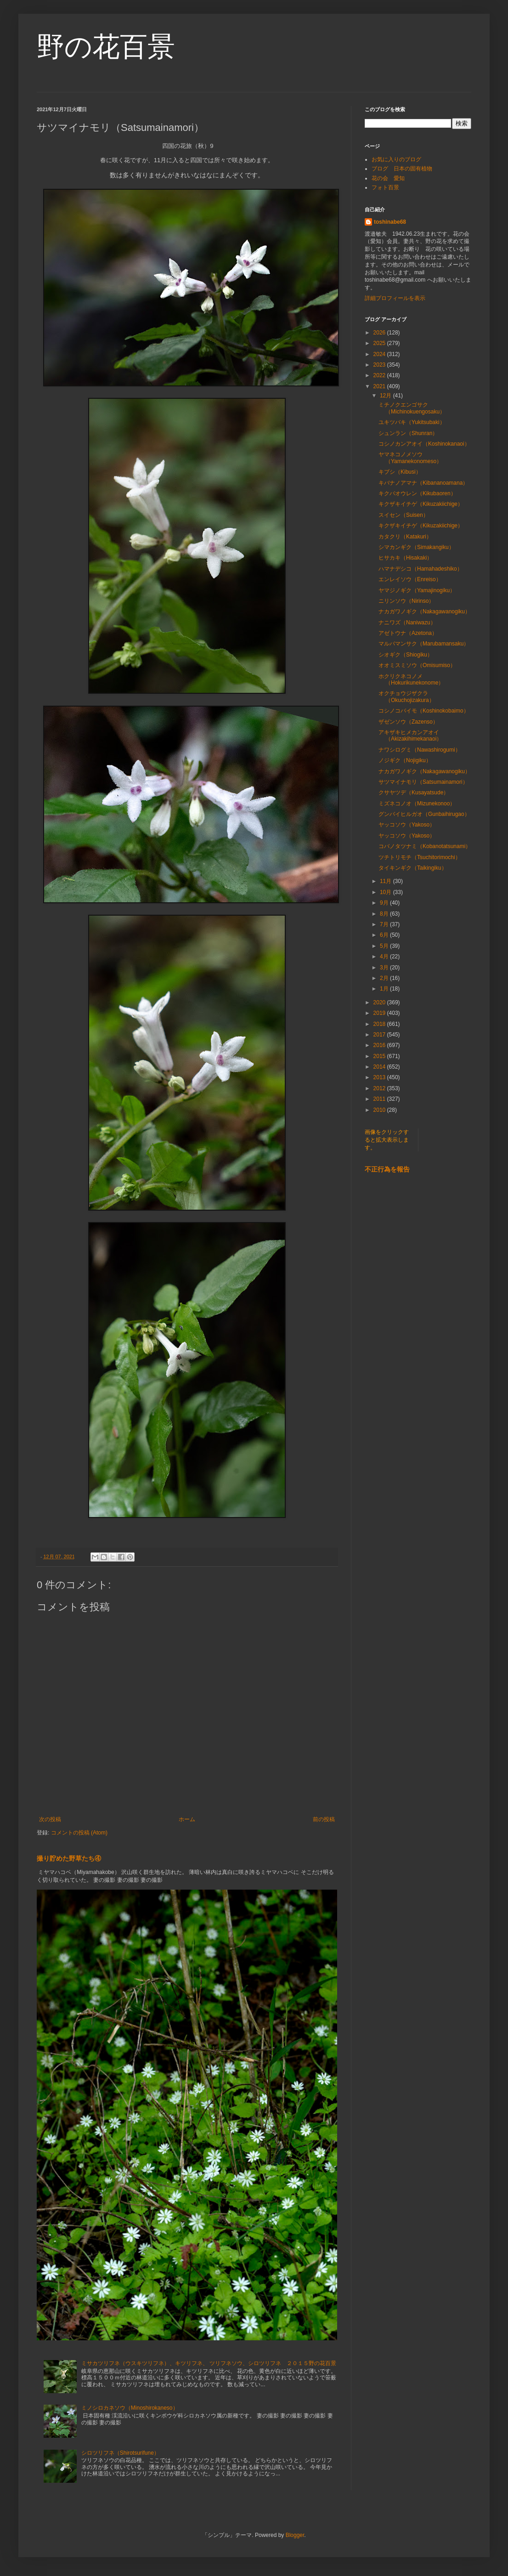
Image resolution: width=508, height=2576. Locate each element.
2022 (380, 375)
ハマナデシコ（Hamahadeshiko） (420, 569)
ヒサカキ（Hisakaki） (405, 558)
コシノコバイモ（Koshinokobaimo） (423, 711)
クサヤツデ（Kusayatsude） (413, 792)
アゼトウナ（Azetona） (407, 633)
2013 (380, 1077)
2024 (380, 354)
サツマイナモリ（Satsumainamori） (423, 782)
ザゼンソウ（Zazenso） (408, 722)
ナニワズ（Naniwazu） (407, 622)
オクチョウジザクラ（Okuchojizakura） (406, 696)
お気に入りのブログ (396, 159)
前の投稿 (324, 1819)
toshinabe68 (390, 222)
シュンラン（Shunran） (408, 433)
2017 (380, 1034)
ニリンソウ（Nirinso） (406, 601)
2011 (380, 1099)
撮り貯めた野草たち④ (69, 1858)
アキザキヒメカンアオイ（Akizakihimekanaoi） (410, 735)
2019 (380, 1013)
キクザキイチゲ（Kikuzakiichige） (420, 504)
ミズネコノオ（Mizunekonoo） (416, 803)
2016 (380, 1045)
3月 (385, 967)
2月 (385, 978)
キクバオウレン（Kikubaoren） (417, 493)
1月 (385, 988)
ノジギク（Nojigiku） (404, 760)
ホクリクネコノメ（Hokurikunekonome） (411, 679)
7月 (385, 924)
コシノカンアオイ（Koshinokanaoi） (424, 444)
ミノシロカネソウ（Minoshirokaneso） (129, 2408)
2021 (380, 386)
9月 (385, 903)
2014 (380, 1067)
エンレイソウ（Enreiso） (409, 579)
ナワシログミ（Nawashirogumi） (419, 750)
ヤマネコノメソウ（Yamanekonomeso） (410, 457)
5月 (385, 946)
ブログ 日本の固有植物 (402, 168)
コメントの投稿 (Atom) (79, 1832)
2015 (380, 1056)
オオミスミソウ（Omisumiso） (417, 665)
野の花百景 (106, 46)
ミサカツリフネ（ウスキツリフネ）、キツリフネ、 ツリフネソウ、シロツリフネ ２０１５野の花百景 (208, 2363)
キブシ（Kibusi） (399, 472)
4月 (385, 956)
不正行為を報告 (387, 1169)
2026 (380, 332)
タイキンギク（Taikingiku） (412, 868)
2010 (380, 1110)
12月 (386, 395)
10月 (386, 892)
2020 (380, 1002)
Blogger (295, 2535)
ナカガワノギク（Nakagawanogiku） (424, 611)
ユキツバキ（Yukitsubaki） (411, 422)
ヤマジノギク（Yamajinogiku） (416, 590)
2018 (380, 1024)
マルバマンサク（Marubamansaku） (423, 643)
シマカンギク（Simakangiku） (416, 547)
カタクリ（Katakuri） (405, 536)
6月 (385, 935)
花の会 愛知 (388, 178)
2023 (380, 365)
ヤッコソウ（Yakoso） (406, 824)
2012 (380, 1088)
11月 (386, 881)
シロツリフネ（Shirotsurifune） (120, 2453)
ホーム (187, 1819)
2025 (380, 343)
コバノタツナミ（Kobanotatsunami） (424, 846)
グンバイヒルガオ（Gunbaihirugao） (424, 814)
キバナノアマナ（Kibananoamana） (423, 483)
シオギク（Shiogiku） (405, 654)
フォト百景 (385, 187)
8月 (385, 914)
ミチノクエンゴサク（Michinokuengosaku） (411, 408)
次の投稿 (50, 1819)
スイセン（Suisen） (403, 515)
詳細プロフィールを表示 (395, 298)
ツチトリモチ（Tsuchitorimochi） (419, 857)
